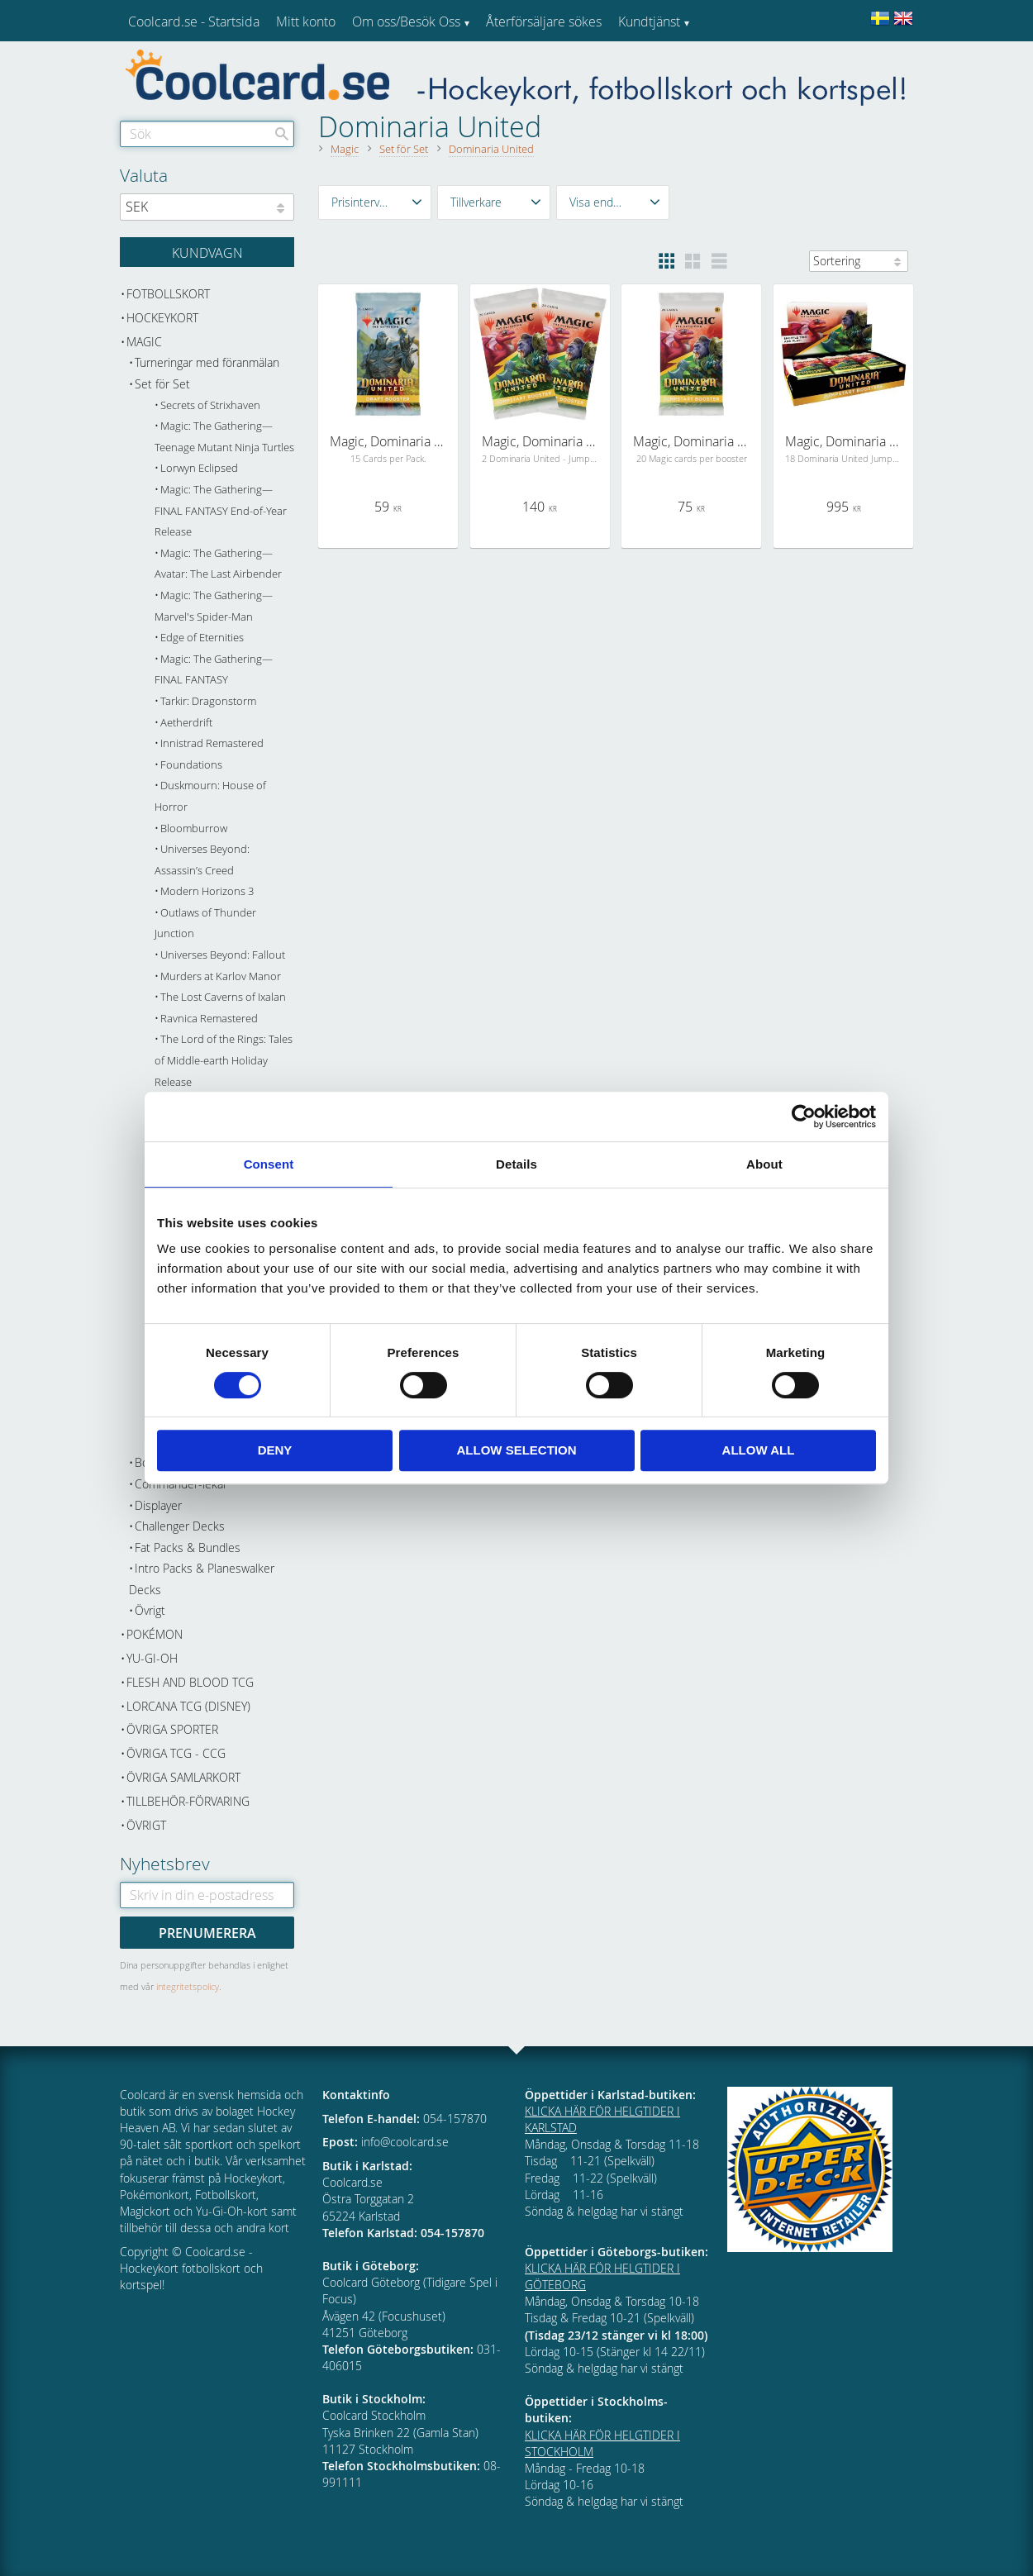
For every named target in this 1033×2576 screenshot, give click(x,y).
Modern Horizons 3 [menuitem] (207, 891)
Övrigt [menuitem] (150, 1610)
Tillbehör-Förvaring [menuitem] (188, 1801)
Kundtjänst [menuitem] (649, 21)
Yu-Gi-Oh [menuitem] (152, 1658)
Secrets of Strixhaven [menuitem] (210, 405)
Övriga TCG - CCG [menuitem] (176, 1753)
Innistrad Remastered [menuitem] (212, 743)
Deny (275, 1450)
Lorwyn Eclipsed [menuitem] (199, 468)
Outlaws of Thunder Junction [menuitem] (205, 923)
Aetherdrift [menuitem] (186, 723)
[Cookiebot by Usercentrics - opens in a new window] (803, 1116)
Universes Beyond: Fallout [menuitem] (222, 955)
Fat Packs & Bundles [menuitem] (187, 1547)
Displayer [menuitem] (158, 1505)
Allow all (758, 1450)
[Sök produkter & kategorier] (207, 134)
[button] (374, 202)
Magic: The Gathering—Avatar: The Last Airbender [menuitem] (218, 564)
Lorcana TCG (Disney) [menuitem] (188, 1706)
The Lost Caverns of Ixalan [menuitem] (223, 997)
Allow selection (517, 1450)
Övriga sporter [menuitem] (172, 1729)
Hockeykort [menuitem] (162, 318)
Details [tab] (516, 1164)
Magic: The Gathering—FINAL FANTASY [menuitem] (214, 670)
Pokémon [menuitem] (154, 1634)
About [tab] (764, 1164)
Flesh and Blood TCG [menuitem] (190, 1682)
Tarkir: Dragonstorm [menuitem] (208, 701)
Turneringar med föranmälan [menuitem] (207, 362)
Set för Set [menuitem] (162, 384)
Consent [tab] (269, 1164)
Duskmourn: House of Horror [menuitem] (210, 796)
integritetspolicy (187, 1986)
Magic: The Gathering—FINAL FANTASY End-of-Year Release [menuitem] (221, 511)
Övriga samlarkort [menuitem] (183, 1777)
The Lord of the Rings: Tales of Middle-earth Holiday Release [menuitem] (224, 1060)
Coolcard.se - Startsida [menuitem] (193, 21)
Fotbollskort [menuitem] (168, 294)
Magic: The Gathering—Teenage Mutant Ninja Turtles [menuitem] (224, 437)
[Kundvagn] (207, 252)
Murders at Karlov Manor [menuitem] (220, 976)
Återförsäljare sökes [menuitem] (544, 21)
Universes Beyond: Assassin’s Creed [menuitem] (202, 860)
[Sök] (281, 133)
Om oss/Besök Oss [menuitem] (406, 21)
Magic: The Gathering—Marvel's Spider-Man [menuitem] (214, 606)
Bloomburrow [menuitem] (193, 828)
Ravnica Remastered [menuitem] (209, 1019)
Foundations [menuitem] (191, 765)
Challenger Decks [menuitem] (180, 1526)
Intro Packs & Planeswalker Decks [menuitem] (201, 1579)
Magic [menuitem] (144, 342)
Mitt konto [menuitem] (306, 21)
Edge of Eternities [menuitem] (202, 638)
